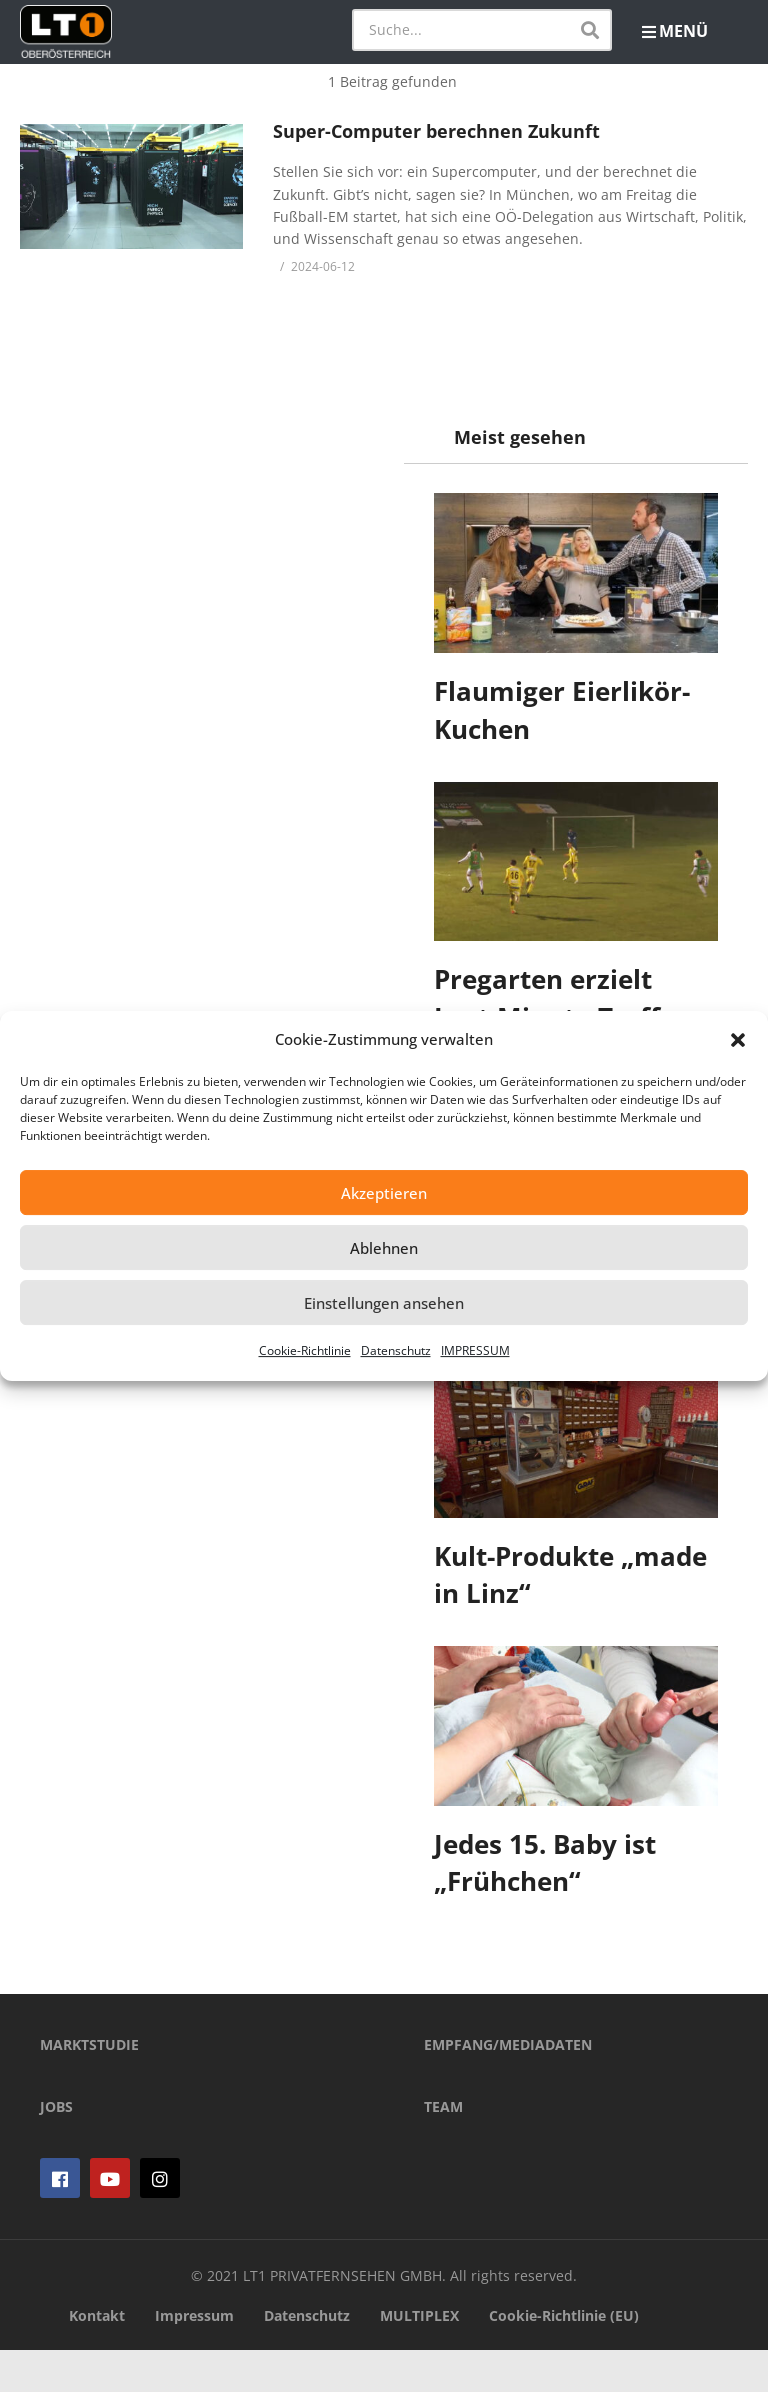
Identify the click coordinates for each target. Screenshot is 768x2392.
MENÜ (675, 31)
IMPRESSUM (475, 1350)
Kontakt (97, 2356)
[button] (738, 1040)
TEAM (443, 2148)
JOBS (56, 2148)
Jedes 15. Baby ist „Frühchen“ (545, 1863)
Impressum (194, 2356)
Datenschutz (396, 1350)
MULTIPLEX (419, 2356)
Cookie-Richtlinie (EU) (564, 2356)
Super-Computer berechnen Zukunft (436, 131)
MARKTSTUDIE (89, 2086)
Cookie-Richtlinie (305, 1350)
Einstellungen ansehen (384, 1303)
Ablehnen (384, 1248)
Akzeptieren (384, 1193)
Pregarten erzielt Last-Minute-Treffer (560, 998)
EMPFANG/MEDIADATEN (508, 2086)
